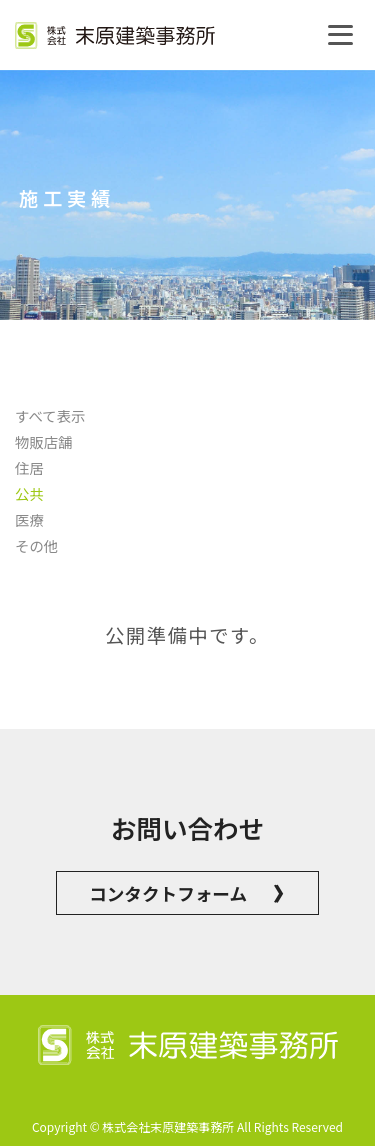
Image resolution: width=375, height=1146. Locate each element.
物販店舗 (44, 441)
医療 (29, 519)
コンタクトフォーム (187, 893)
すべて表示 (50, 415)
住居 (29, 467)
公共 (29, 493)
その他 (36, 545)
